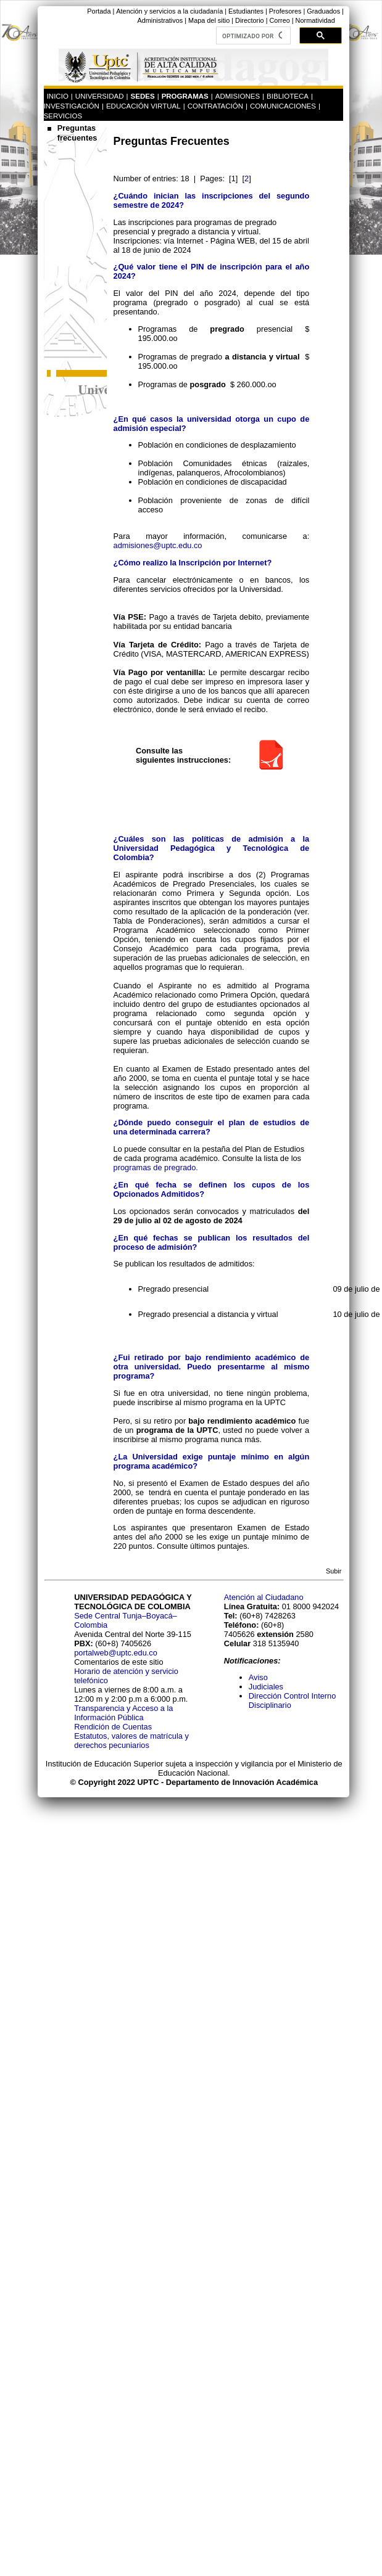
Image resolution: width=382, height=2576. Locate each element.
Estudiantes (246, 11)
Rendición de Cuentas (113, 1726)
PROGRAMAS (185, 96)
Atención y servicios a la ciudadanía (169, 11)
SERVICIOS (63, 116)
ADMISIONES (237, 96)
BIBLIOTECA (288, 96)
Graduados (323, 11)
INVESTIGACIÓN (71, 106)
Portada (98, 11)
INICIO (58, 96)
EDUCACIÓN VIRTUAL (143, 106)
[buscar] (252, 35)
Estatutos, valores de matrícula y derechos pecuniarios (131, 1740)
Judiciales (267, 1686)
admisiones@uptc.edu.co (158, 545)
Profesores (285, 11)
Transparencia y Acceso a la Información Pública (123, 1713)
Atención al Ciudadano (264, 1597)
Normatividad (315, 20)
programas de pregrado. (156, 1167)
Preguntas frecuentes (77, 132)
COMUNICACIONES (283, 106)
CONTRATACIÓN (215, 106)
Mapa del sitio (209, 20)
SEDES (143, 96)
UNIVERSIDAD (99, 96)
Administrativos (160, 20)
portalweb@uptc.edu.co (115, 1652)
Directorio (249, 20)
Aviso (258, 1677)
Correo (279, 20)
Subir (333, 1571)
